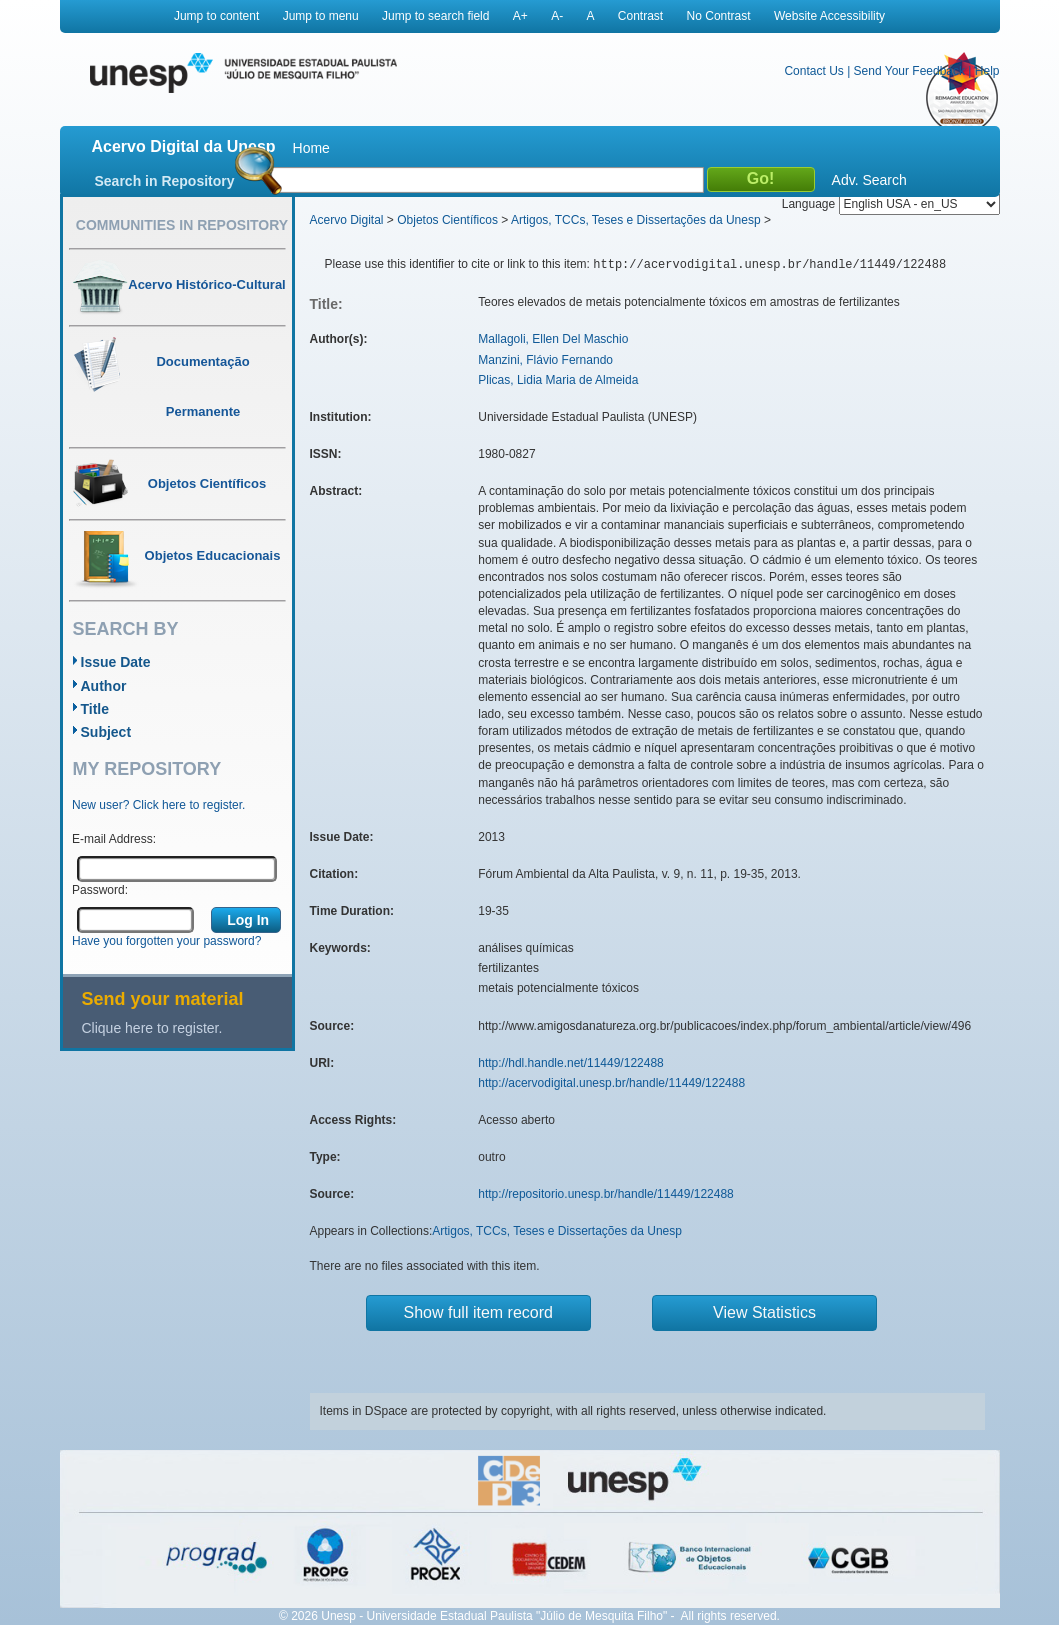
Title (95, 709)
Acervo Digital (347, 220)
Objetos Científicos (447, 220)
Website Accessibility (829, 16)
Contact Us (813, 71)
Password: (100, 890)
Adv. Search (869, 180)
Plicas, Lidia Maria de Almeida (558, 380)
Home (311, 148)
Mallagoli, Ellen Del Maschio (553, 339)
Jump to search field (435, 16)
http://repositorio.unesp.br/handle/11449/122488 (606, 1194)
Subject (106, 732)
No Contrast (719, 16)
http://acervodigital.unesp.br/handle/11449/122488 (611, 1083)
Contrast (640, 16)
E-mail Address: (114, 839)
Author (104, 686)
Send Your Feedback (909, 71)
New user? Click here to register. (158, 805)
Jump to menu (321, 16)
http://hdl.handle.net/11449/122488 (571, 1063)
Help (987, 71)
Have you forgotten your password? (166, 941)
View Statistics (764, 1312)
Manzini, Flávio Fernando (545, 360)
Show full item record (478, 1312)
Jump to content (216, 16)
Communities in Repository (182, 225)
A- (557, 16)
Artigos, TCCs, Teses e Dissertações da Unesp (636, 220)
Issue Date (116, 662)
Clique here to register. (152, 1028)
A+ (520, 16)
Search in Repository (165, 181)
